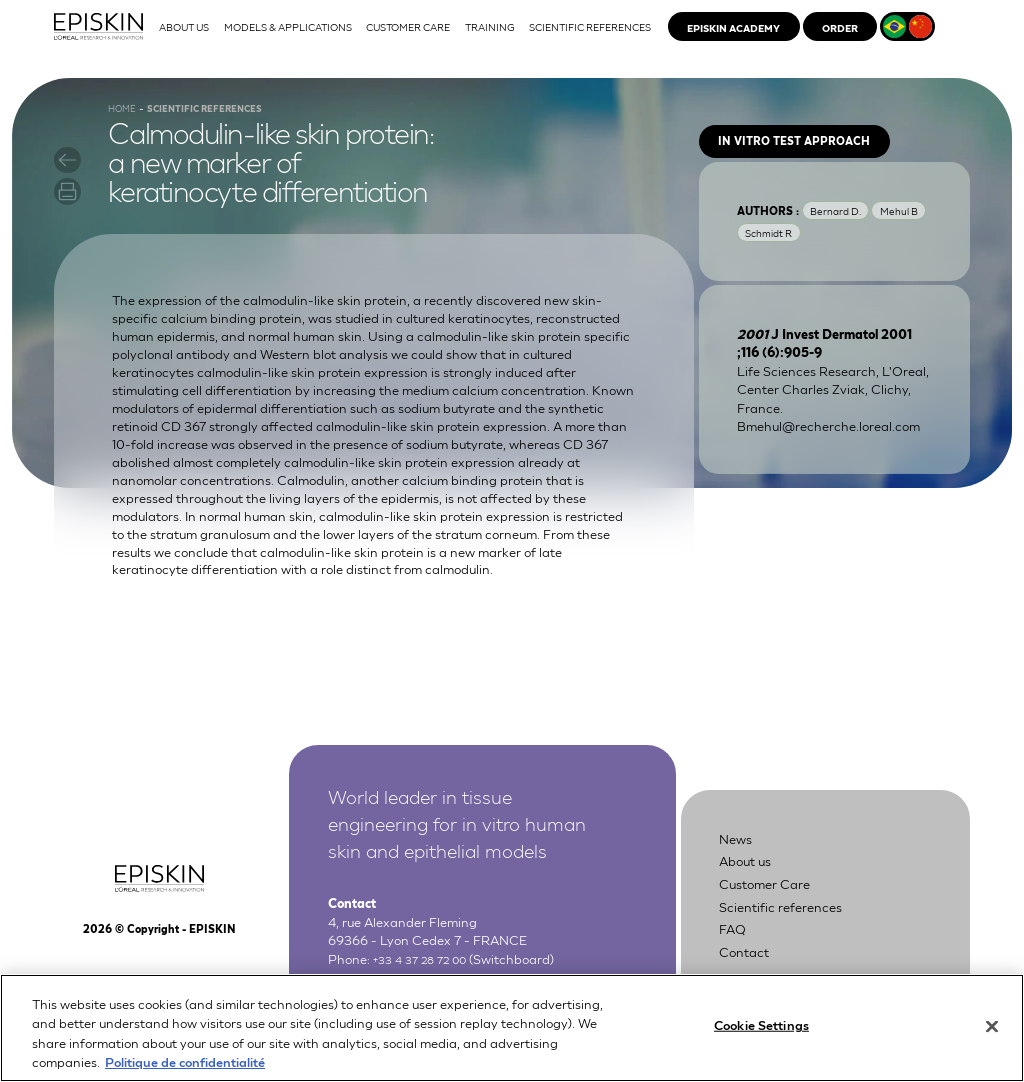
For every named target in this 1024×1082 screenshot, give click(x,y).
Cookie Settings (761, 1027)
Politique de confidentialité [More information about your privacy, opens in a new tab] (185, 1063)
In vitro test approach (814, 172)
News (739, 865)
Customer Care (775, 910)
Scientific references (792, 932)
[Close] (992, 1028)
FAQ (735, 954)
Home (125, 131)
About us (752, 888)
